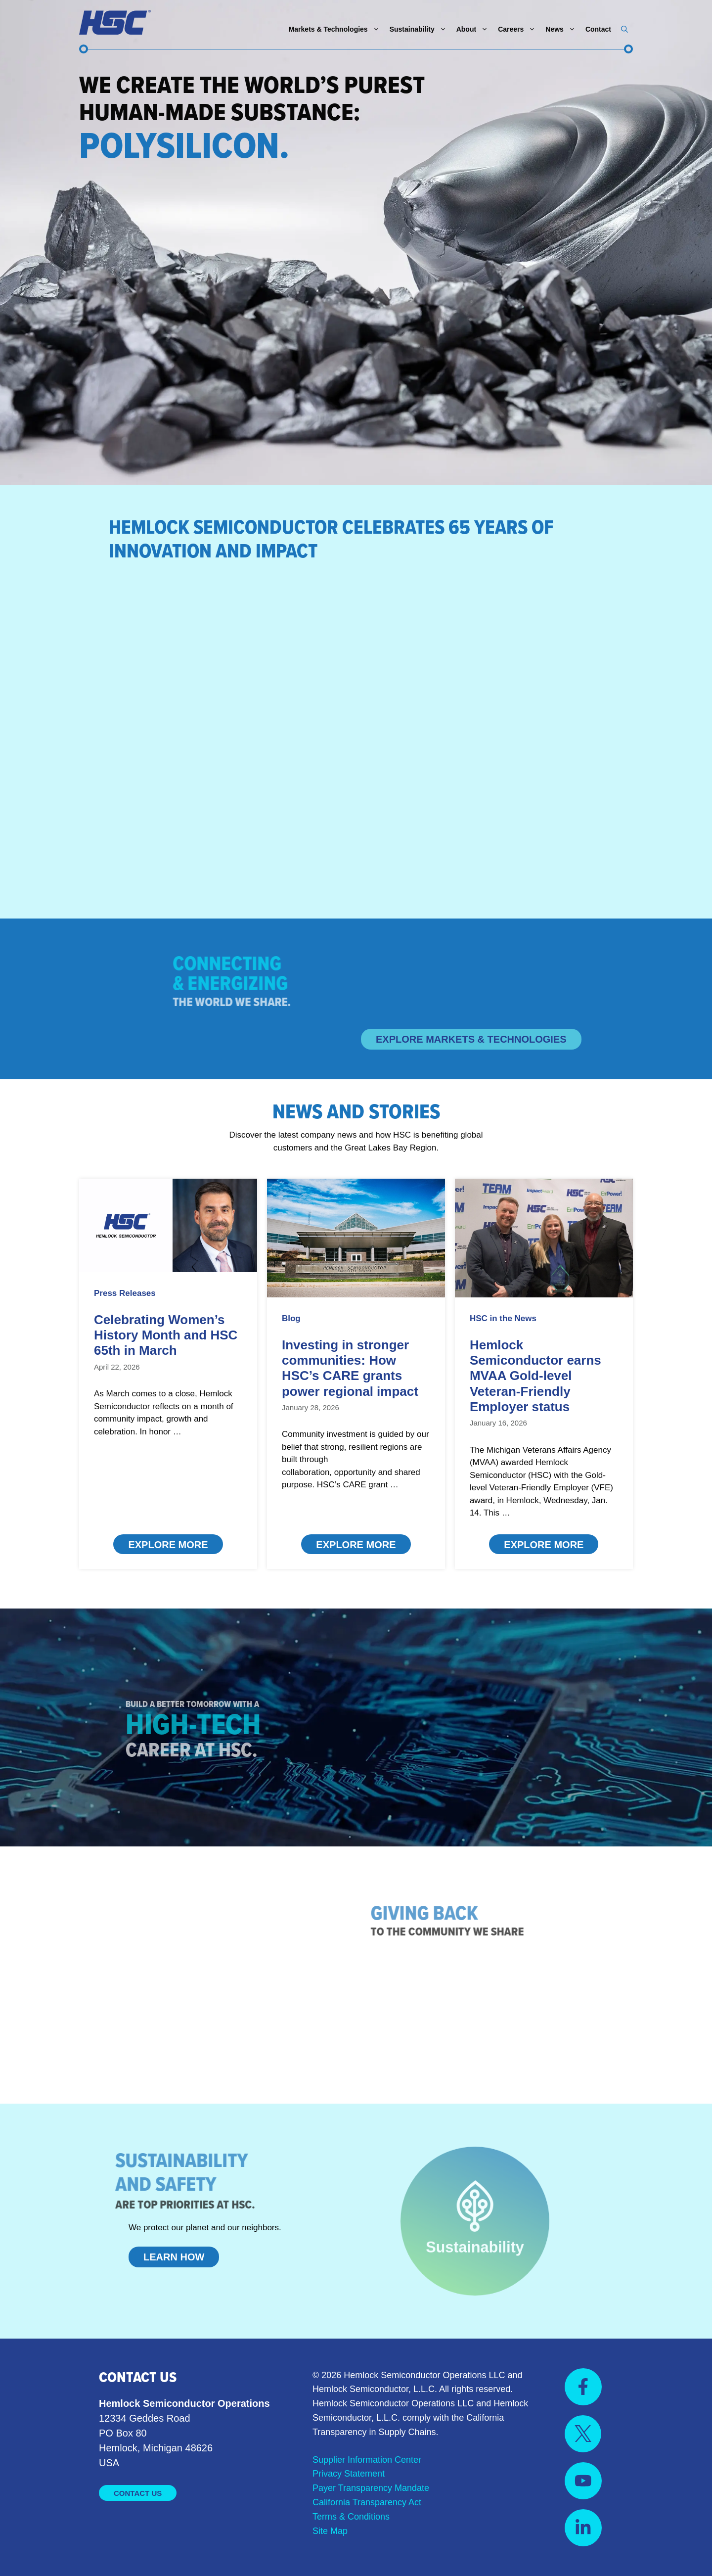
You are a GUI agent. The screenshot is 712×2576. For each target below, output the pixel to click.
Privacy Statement (348, 2474)
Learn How (173, 2257)
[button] (624, 29)
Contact (598, 29)
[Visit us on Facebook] (583, 2386)
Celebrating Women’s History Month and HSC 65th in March (165, 1335)
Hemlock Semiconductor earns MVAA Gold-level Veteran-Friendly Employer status (535, 1375)
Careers (519, 29)
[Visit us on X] (583, 2433)
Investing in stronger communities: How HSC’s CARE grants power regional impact (350, 1368)
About (474, 29)
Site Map (330, 2531)
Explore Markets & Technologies (471, 1039)
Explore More (168, 1544)
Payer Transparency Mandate (370, 2488)
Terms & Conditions (351, 2517)
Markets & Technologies (337, 29)
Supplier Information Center (366, 2460)
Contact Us (138, 2493)
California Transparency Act (366, 2502)
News (562, 29)
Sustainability (420, 29)
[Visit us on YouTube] (583, 2480)
